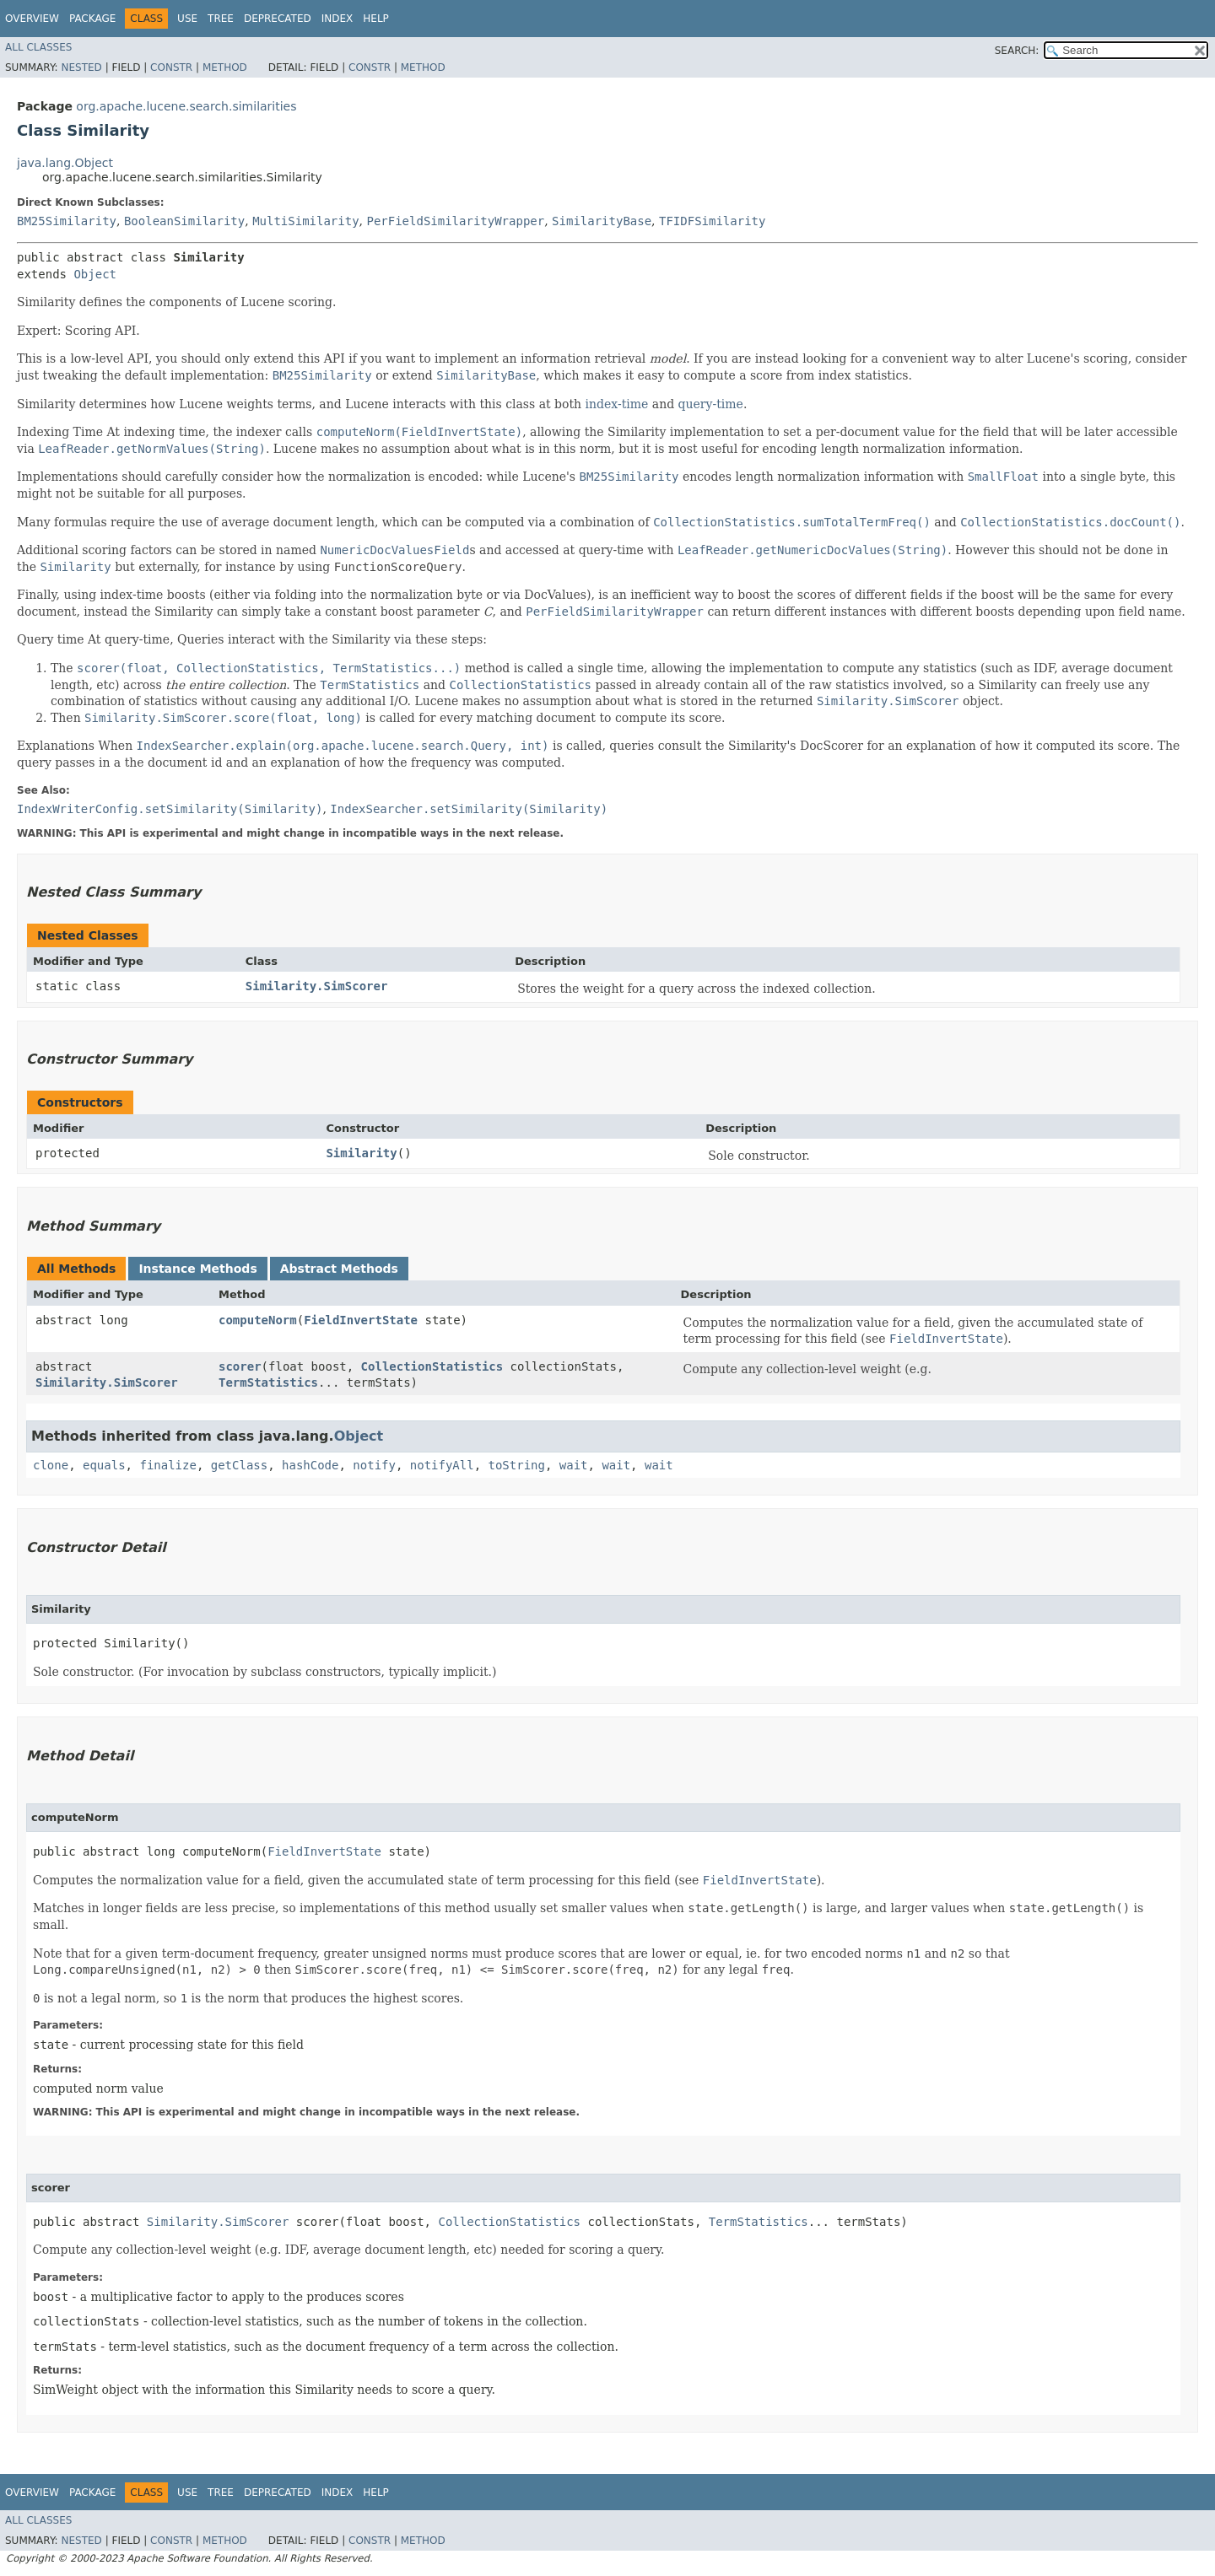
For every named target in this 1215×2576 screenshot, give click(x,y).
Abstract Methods (339, 1268)
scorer (240, 1366)
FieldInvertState (361, 1320)
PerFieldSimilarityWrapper (455, 221)
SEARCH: (1017, 51)
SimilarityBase (601, 221)
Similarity (361, 1153)
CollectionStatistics (432, 1366)
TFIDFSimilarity (712, 221)
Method (224, 67)
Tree (221, 18)
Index (337, 18)
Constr (171, 67)
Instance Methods (197, 1268)
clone (50, 1465)
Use (187, 18)
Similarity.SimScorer (317, 986)
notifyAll (442, 1465)
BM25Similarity (66, 221)
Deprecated (277, 18)
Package (92, 18)
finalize (167, 1465)
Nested (81, 67)
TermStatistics (268, 1382)
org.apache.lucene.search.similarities (186, 106)
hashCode (310, 1465)
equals (104, 1465)
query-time (710, 404)
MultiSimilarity (305, 221)
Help (376, 18)
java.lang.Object (65, 163)
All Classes (38, 47)
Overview (32, 18)
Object (94, 274)
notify (374, 1465)
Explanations (55, 745)
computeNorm (258, 1320)
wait (573, 1465)
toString (517, 1465)
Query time (50, 639)
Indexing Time (60, 432)
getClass (239, 1465)
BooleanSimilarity (184, 221)
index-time (617, 404)
